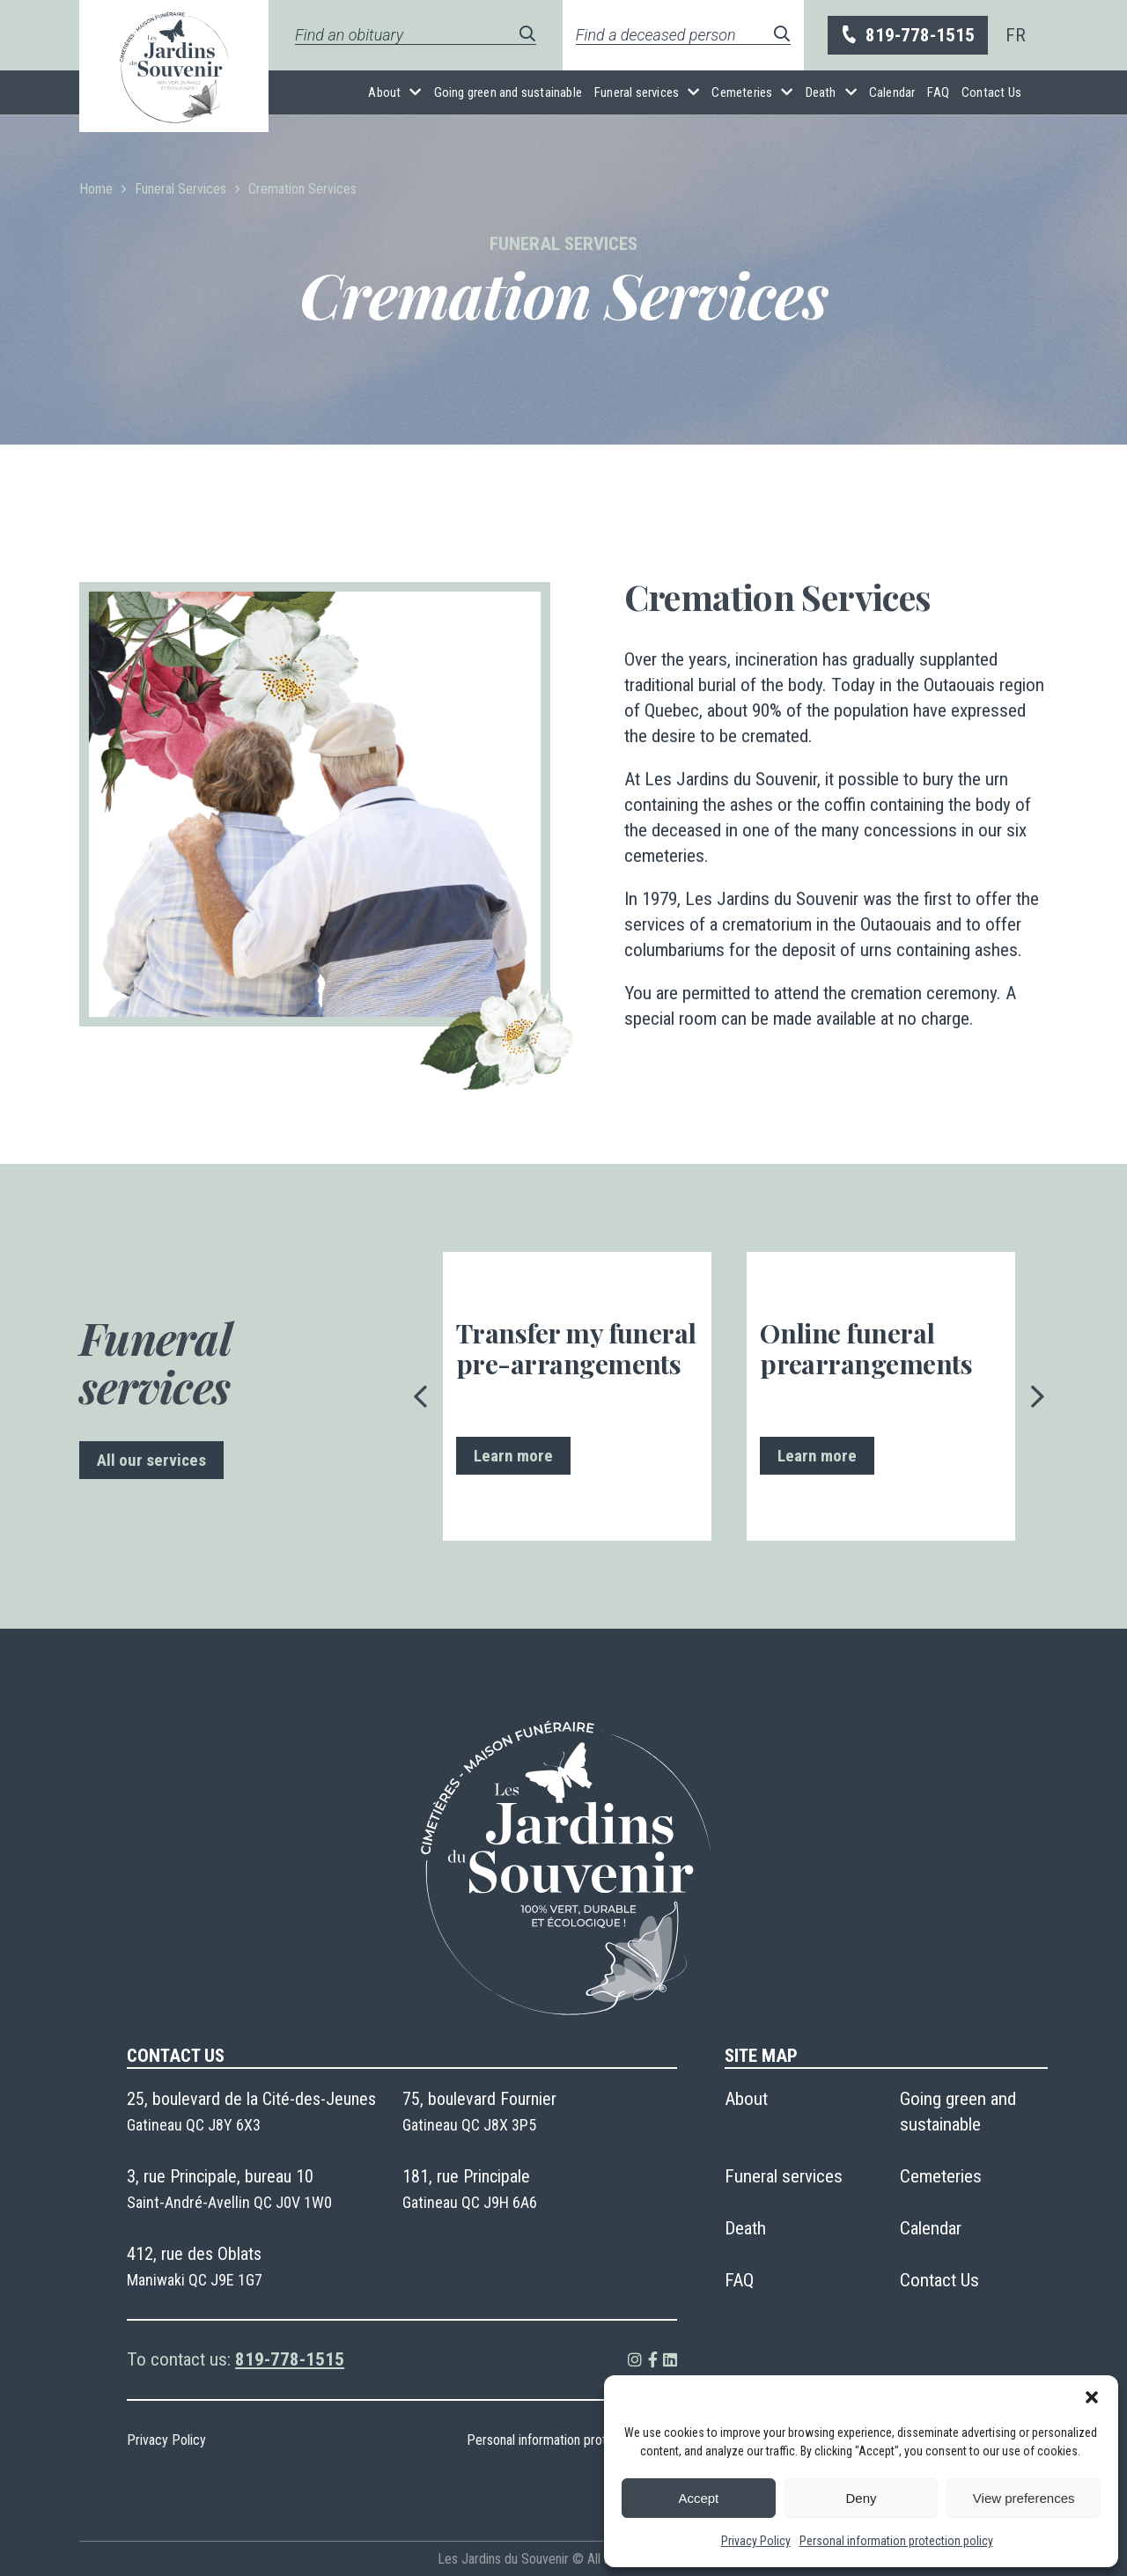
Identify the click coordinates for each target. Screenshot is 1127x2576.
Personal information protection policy (896, 2541)
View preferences (1024, 2498)
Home (96, 188)
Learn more (513, 1456)
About (384, 92)
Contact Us (991, 92)
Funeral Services (180, 188)
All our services (151, 1460)
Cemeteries (741, 92)
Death (821, 92)
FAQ (938, 92)
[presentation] (421, 1396)
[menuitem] (1015, 35)
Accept (698, 2498)
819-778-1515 (907, 36)
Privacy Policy (756, 2541)
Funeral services (636, 92)
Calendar (892, 92)
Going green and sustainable (508, 92)
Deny (860, 2498)
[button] (1092, 2397)
